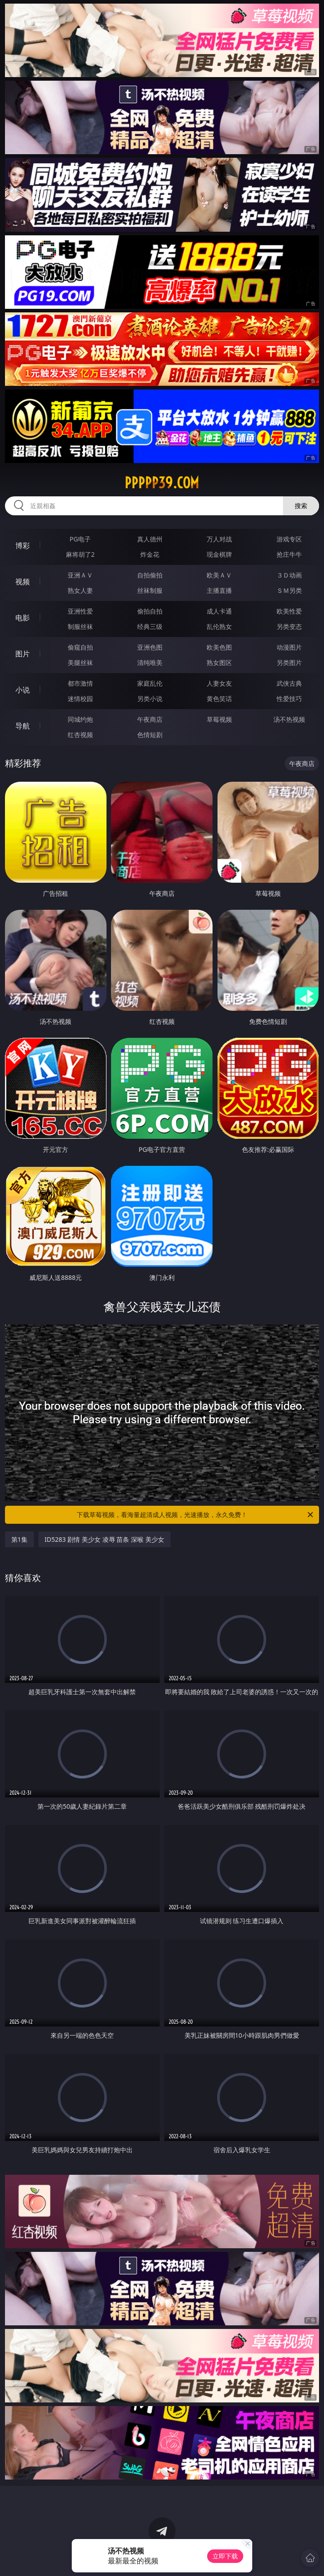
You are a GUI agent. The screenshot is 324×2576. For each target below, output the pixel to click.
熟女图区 (219, 662)
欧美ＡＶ (219, 575)
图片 (22, 654)
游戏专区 (289, 539)
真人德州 (149, 539)
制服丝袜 (80, 626)
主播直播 (219, 590)
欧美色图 (219, 647)
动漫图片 (289, 647)
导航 (22, 726)
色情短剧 (149, 734)
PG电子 (80, 539)
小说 (22, 690)
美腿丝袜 (80, 662)
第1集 (19, 1539)
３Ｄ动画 (289, 575)
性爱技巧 (289, 698)
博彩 (22, 545)
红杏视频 (80, 734)
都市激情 (80, 683)
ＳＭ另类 (289, 590)
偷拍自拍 (149, 611)
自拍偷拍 (149, 575)
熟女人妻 (80, 590)
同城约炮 (80, 719)
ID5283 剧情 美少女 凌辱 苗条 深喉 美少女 (104, 1539)
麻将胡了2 (80, 554)
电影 (22, 618)
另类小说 (149, 698)
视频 (22, 582)
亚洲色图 (149, 647)
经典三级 (149, 626)
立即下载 (225, 2556)
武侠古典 (289, 683)
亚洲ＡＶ (80, 575)
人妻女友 (219, 683)
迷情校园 (80, 698)
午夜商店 (149, 719)
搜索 (301, 505)
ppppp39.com (162, 483)
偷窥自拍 (80, 647)
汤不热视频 (289, 719)
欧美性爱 (289, 611)
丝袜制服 (149, 590)
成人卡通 (219, 611)
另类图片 (289, 662)
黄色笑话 (219, 698)
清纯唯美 (149, 662)
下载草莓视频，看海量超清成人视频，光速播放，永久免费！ (196, 1514)
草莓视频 (219, 719)
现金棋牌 (219, 554)
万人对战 (219, 539)
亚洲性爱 (80, 611)
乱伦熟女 (219, 626)
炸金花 (149, 554)
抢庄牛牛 (289, 554)
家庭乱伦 (149, 683)
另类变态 (289, 626)
